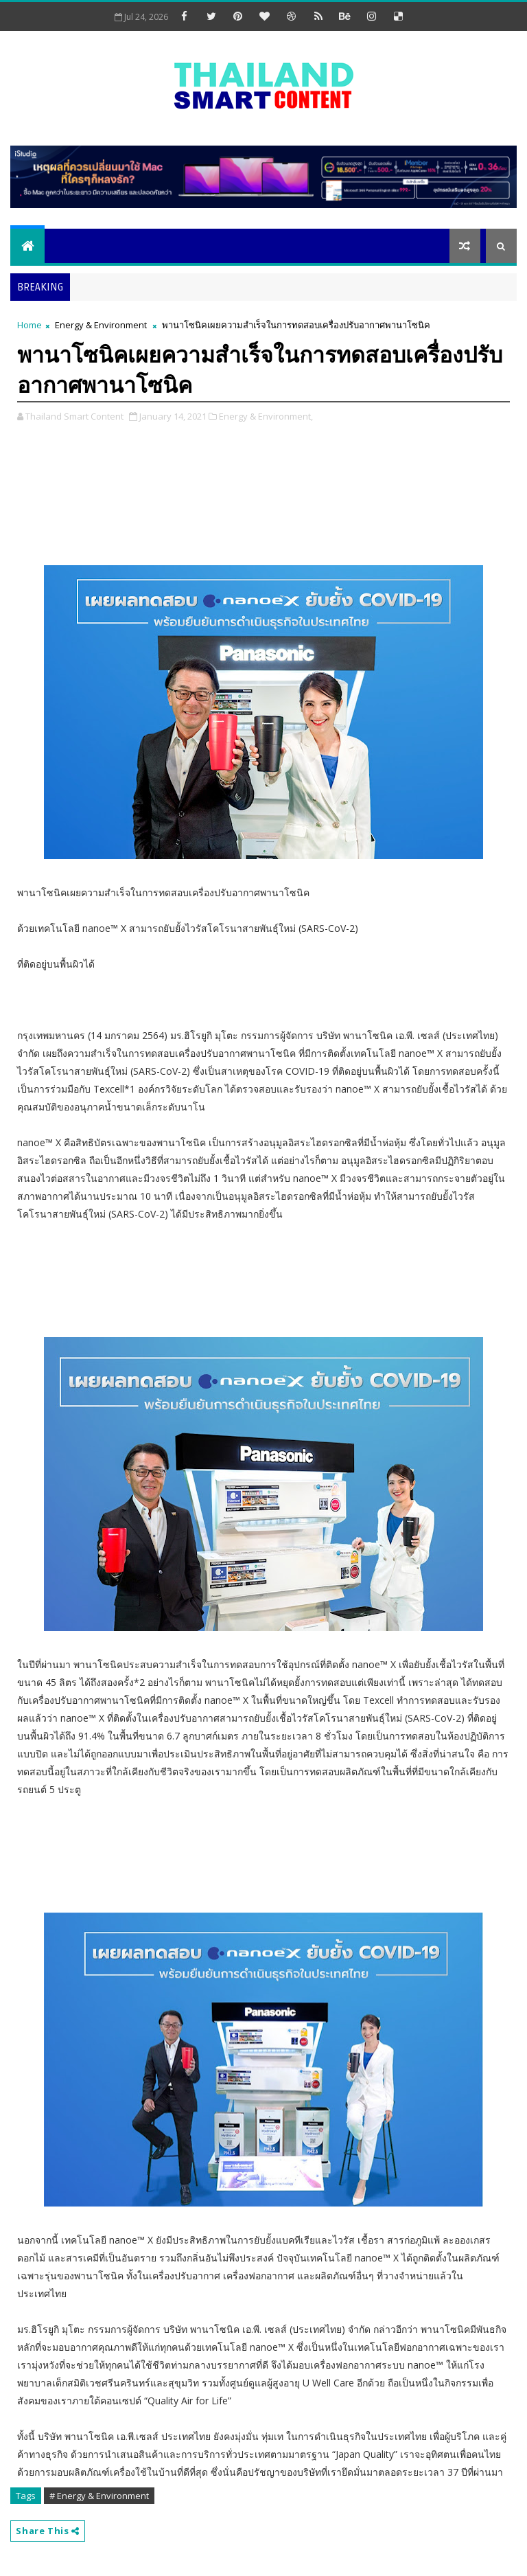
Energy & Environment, (266, 416)
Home (29, 325)
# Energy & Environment (99, 2495)
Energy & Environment (101, 325)
